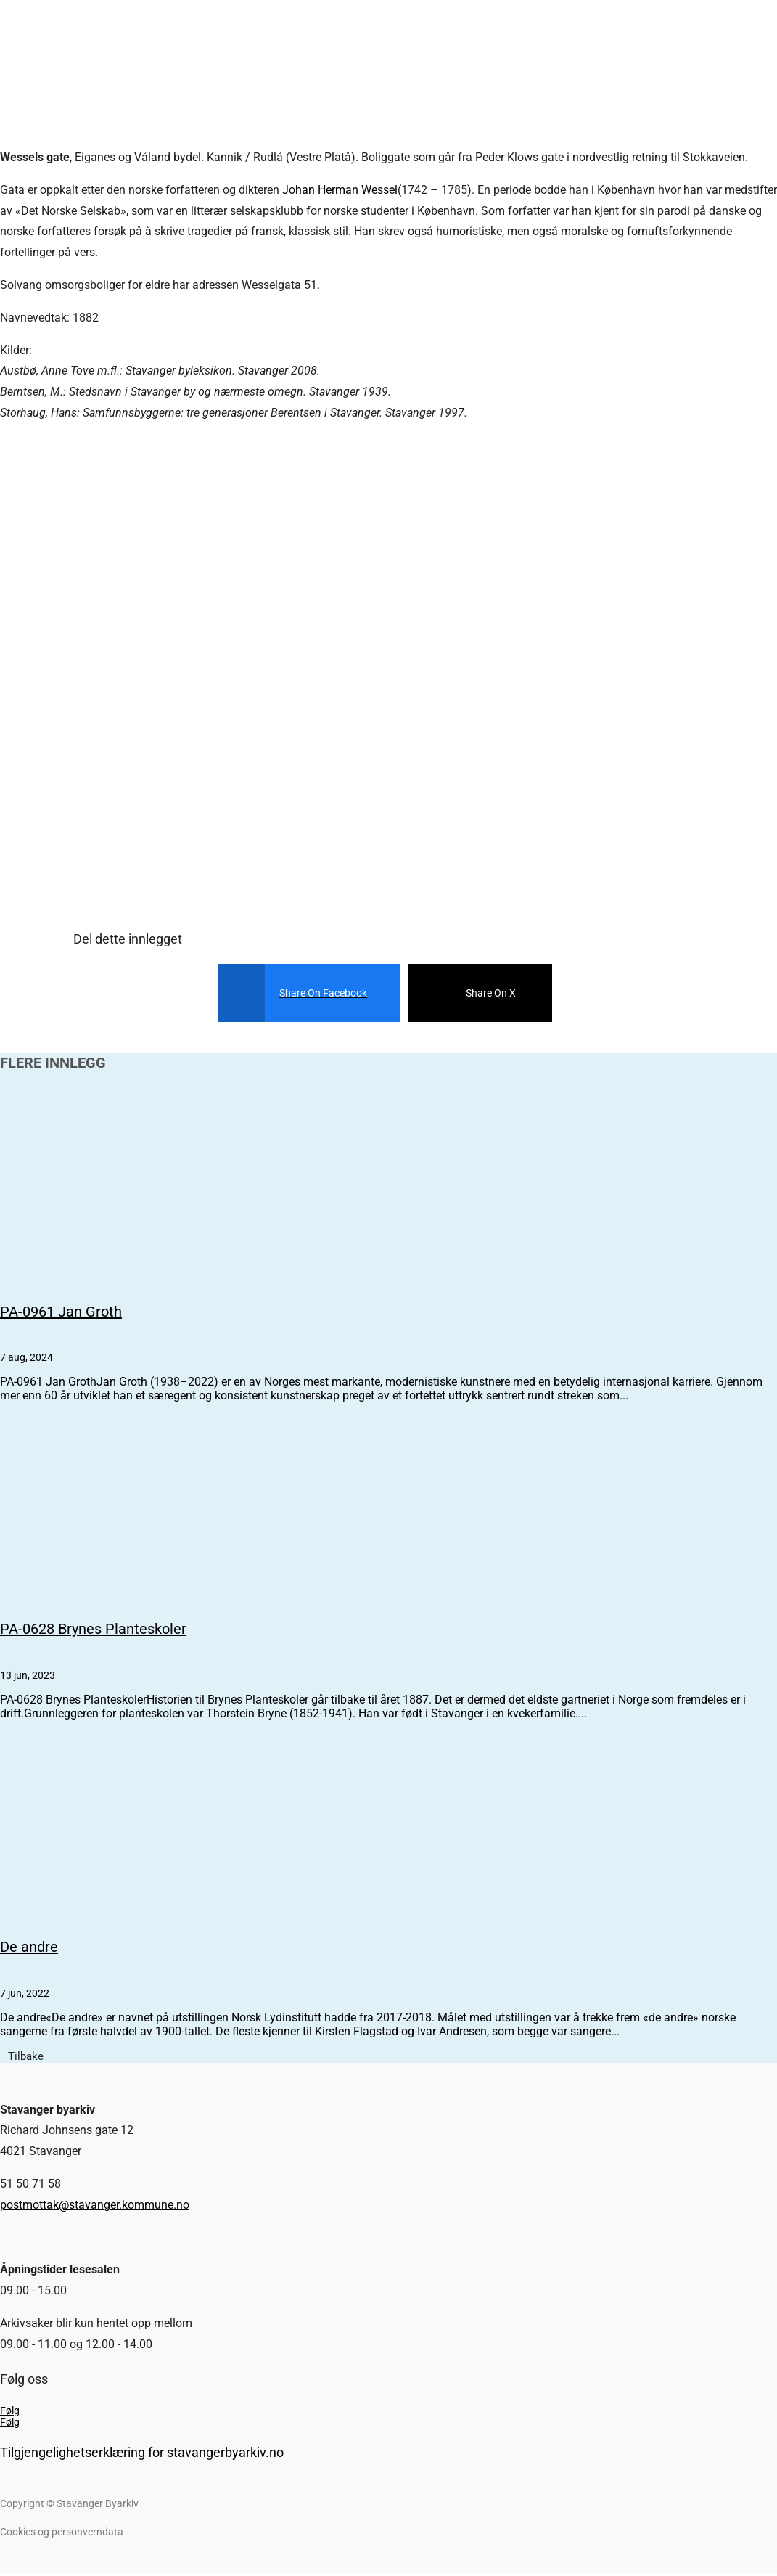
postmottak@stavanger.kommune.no (94, 2207)
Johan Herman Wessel (340, 190)
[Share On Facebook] (298, 993)
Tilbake (30, 2057)
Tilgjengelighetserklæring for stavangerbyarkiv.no (142, 2454)
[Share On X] (469, 993)
